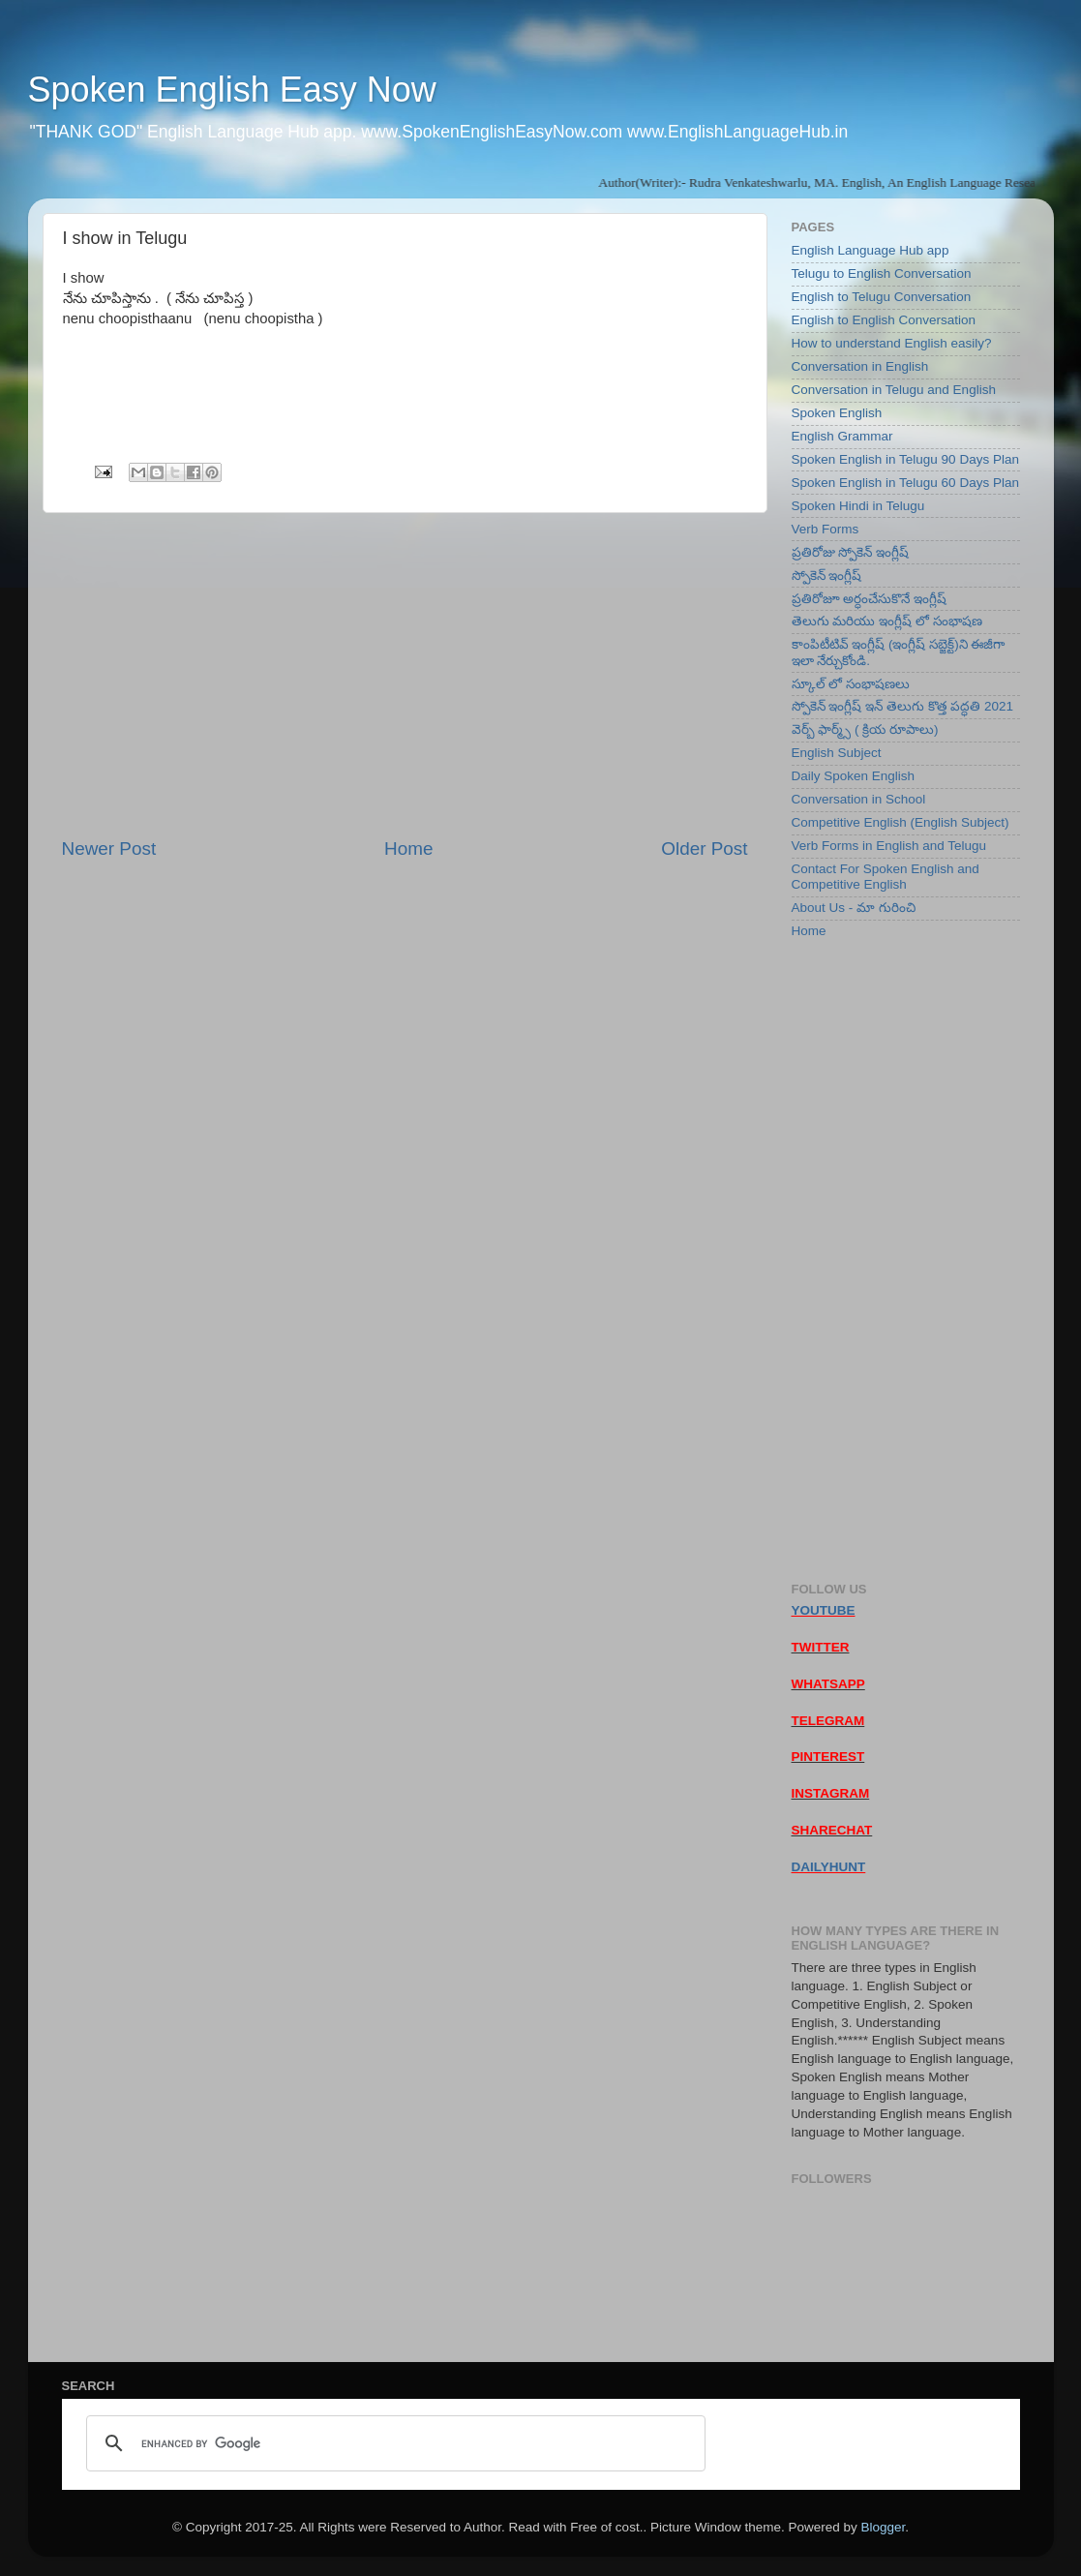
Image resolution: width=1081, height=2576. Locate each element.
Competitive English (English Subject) (900, 822)
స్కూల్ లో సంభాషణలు (851, 684)
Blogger (882, 2527)
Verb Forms (825, 529)
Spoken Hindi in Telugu (858, 506)
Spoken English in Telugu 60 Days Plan (905, 482)
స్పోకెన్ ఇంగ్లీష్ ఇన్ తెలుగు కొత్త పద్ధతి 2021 (903, 706)
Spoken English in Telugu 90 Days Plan (905, 459)
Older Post (704, 848)
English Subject (837, 752)
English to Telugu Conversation (882, 296)
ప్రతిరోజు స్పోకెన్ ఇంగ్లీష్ (851, 552)
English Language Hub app (870, 250)
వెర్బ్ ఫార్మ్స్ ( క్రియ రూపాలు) (865, 729)
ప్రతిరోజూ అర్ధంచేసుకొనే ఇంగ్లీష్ (869, 598)
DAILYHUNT (829, 1867)
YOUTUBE (824, 1610)
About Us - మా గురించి (854, 907)
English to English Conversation (884, 320)
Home (408, 848)
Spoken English (837, 413)
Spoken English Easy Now (232, 89)
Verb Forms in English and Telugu (889, 845)
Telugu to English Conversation (882, 273)
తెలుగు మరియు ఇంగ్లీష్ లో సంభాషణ (887, 621)
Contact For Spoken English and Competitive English (885, 877)
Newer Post (109, 848)
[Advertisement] (405, 674)
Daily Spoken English (854, 776)
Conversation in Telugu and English (894, 389)
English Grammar (842, 436)
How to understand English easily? (892, 343)
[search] (393, 2443)
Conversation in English (860, 366)
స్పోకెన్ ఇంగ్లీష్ (827, 575)
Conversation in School (859, 799)
